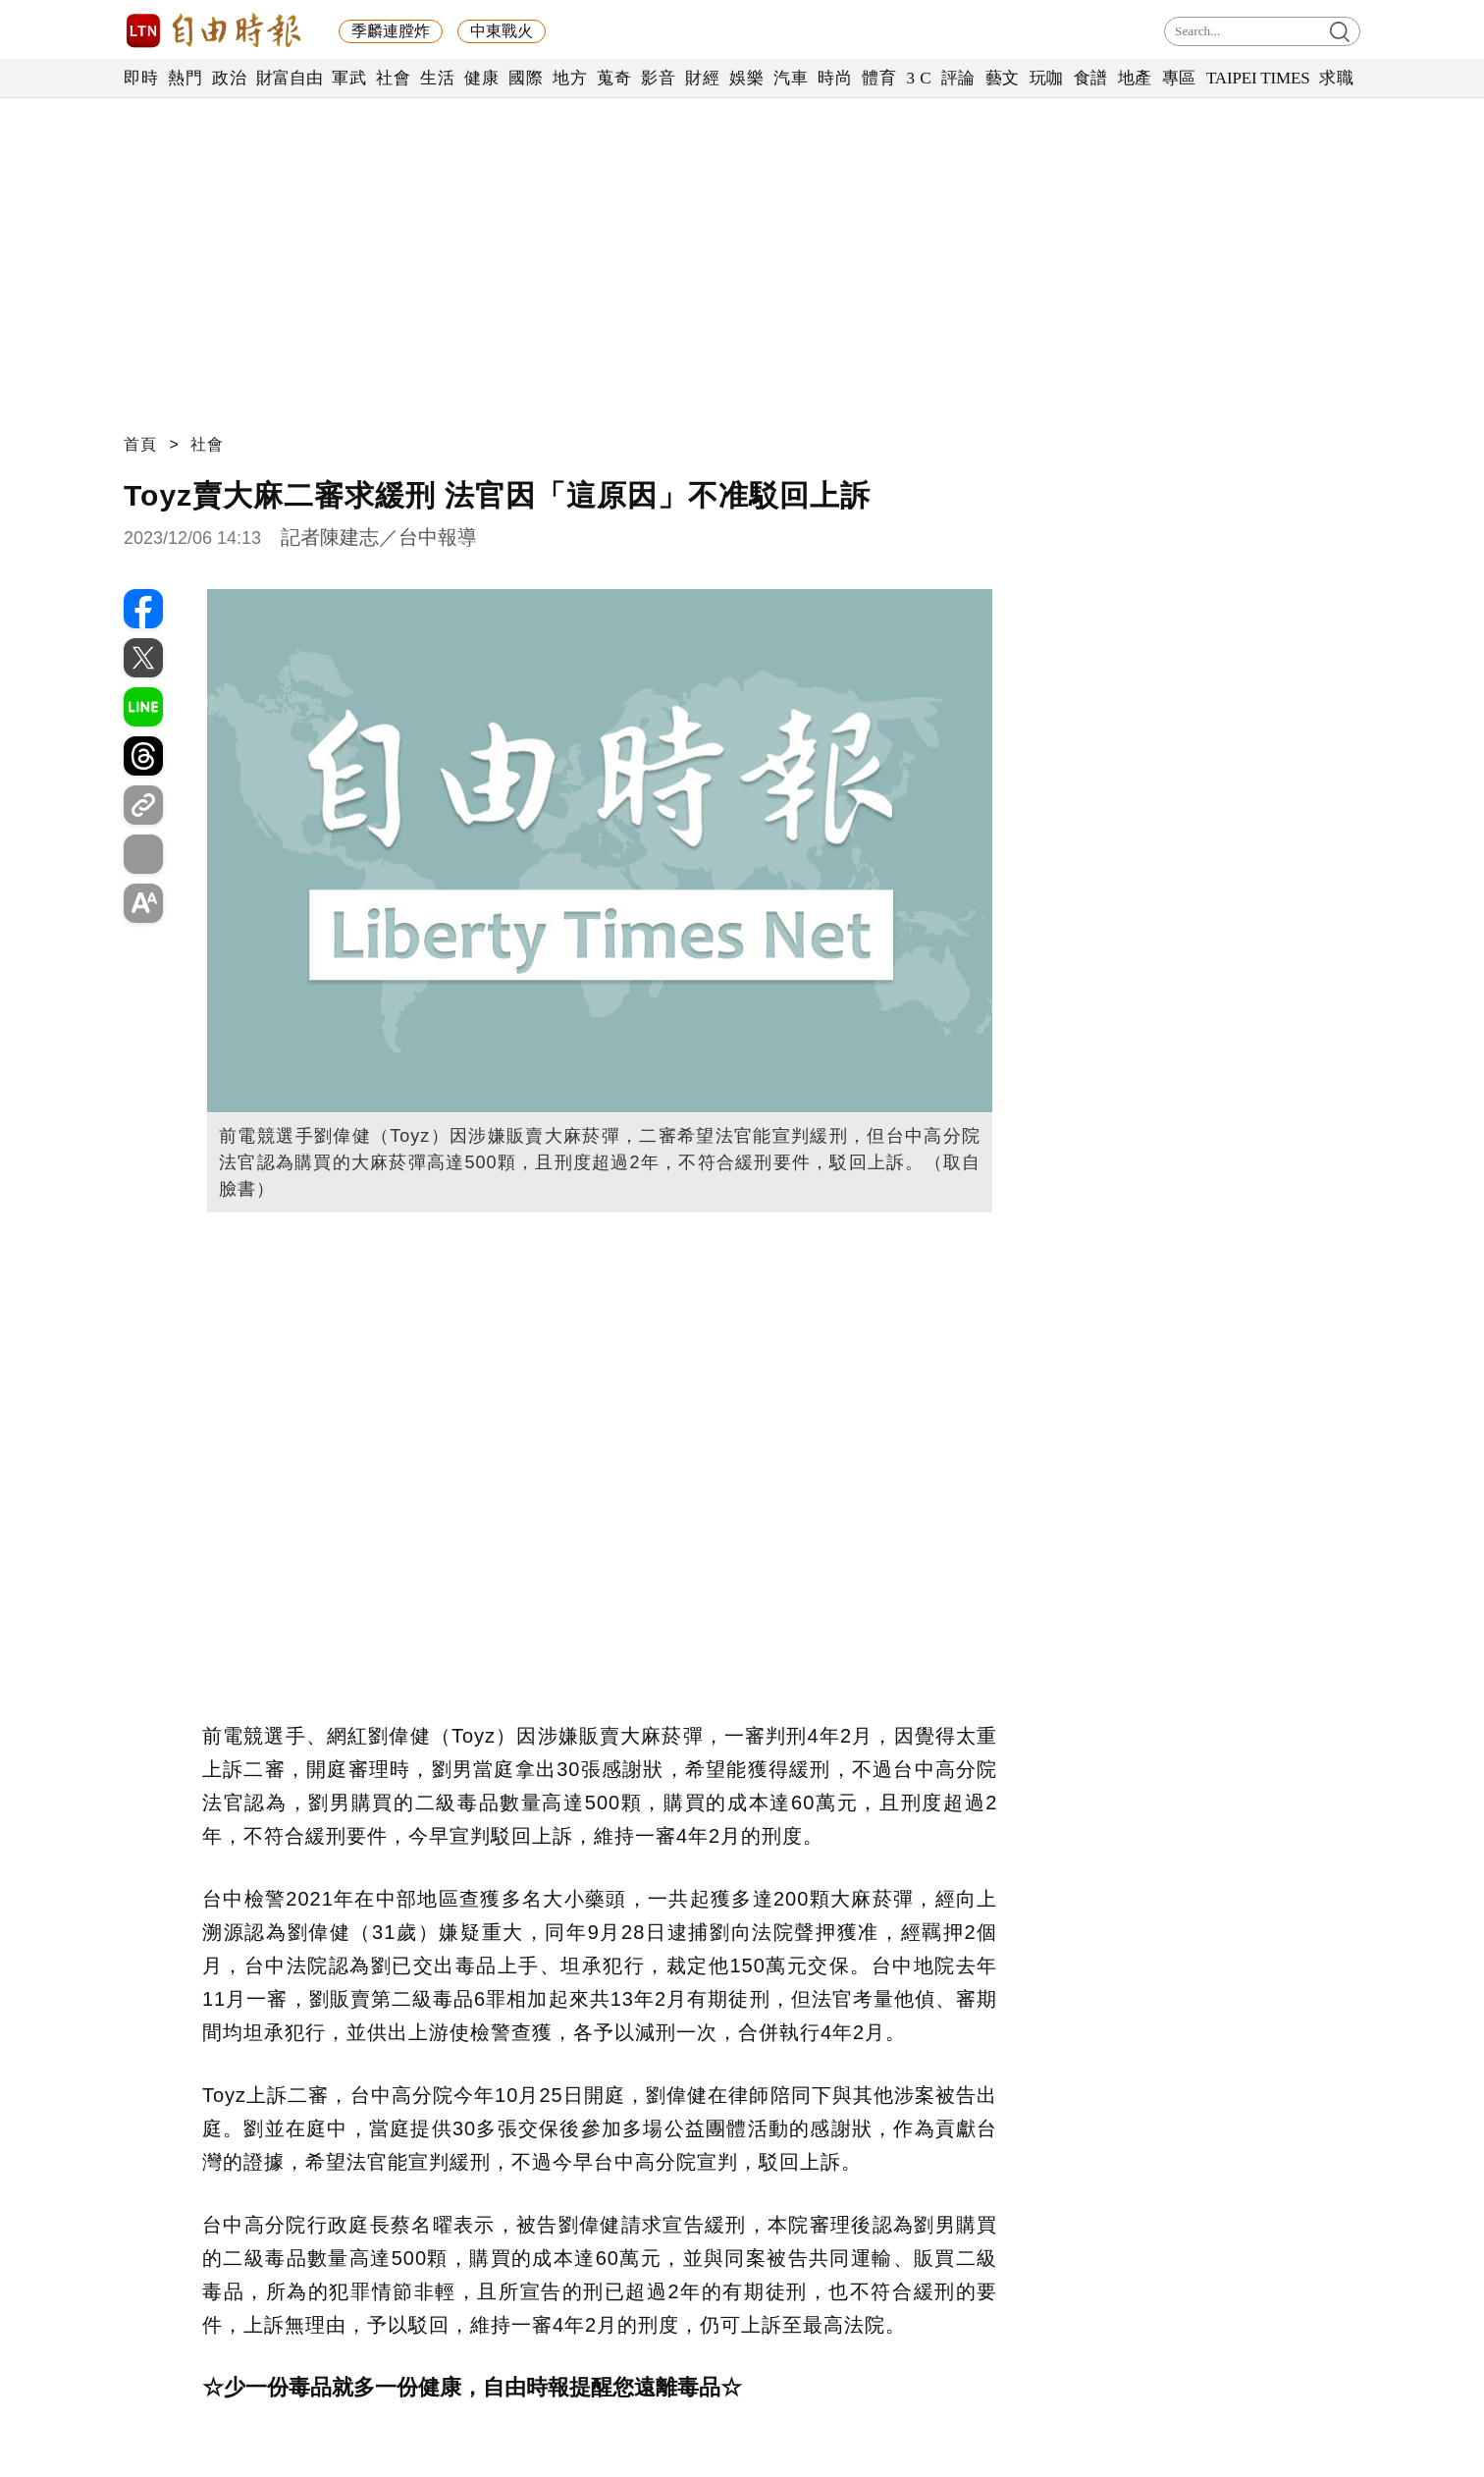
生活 (437, 78)
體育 (879, 78)
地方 (570, 78)
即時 (141, 78)
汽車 (790, 78)
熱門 (185, 78)
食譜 (1091, 78)
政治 (229, 78)
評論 (958, 78)
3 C (918, 78)
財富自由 (289, 78)
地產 (1135, 78)
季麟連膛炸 (390, 31)
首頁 (140, 444)
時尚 (835, 78)
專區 (1179, 78)
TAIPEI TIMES (1257, 78)
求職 (1336, 78)
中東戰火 (501, 31)
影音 (658, 78)
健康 (481, 78)
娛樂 (746, 78)
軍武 (349, 78)
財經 (702, 78)
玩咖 (1047, 78)
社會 (393, 78)
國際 (525, 78)
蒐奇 (614, 78)
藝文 (1002, 78)
